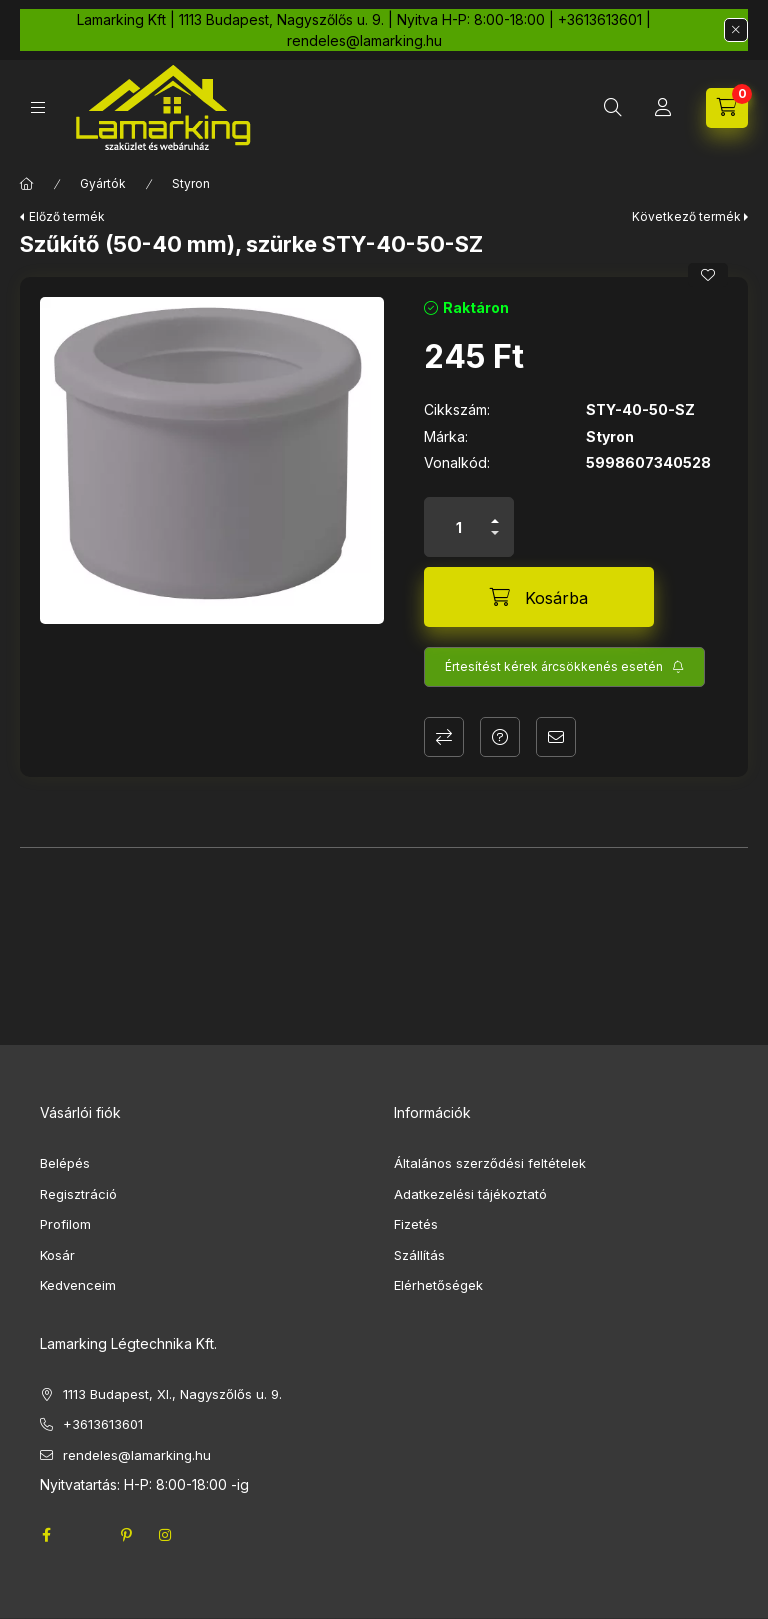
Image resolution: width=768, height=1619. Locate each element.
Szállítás (419, 1255)
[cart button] (727, 108)
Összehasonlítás (444, 737)
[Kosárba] (539, 597)
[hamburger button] (38, 107)
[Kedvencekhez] (708, 275)
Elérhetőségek (438, 1285)
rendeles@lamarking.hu (137, 1455)
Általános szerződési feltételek (490, 1163)
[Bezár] (736, 30)
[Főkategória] (27, 184)
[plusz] (495, 521)
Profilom (65, 1224)
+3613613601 (103, 1424)
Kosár (57, 1255)
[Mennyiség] (459, 527)
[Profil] (663, 108)
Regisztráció (78, 1194)
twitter (86, 1535)
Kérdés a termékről (500, 737)
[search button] (613, 108)
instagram (166, 1535)
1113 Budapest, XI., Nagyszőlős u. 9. (172, 1394)
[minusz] (495, 533)
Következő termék (686, 216)
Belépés (65, 1163)
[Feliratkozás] (564, 667)
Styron (191, 183)
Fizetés (416, 1224)
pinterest (126, 1535)
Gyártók (103, 183)
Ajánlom (556, 737)
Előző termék (67, 216)
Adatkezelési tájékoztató (470, 1194)
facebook (46, 1535)
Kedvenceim (78, 1285)
